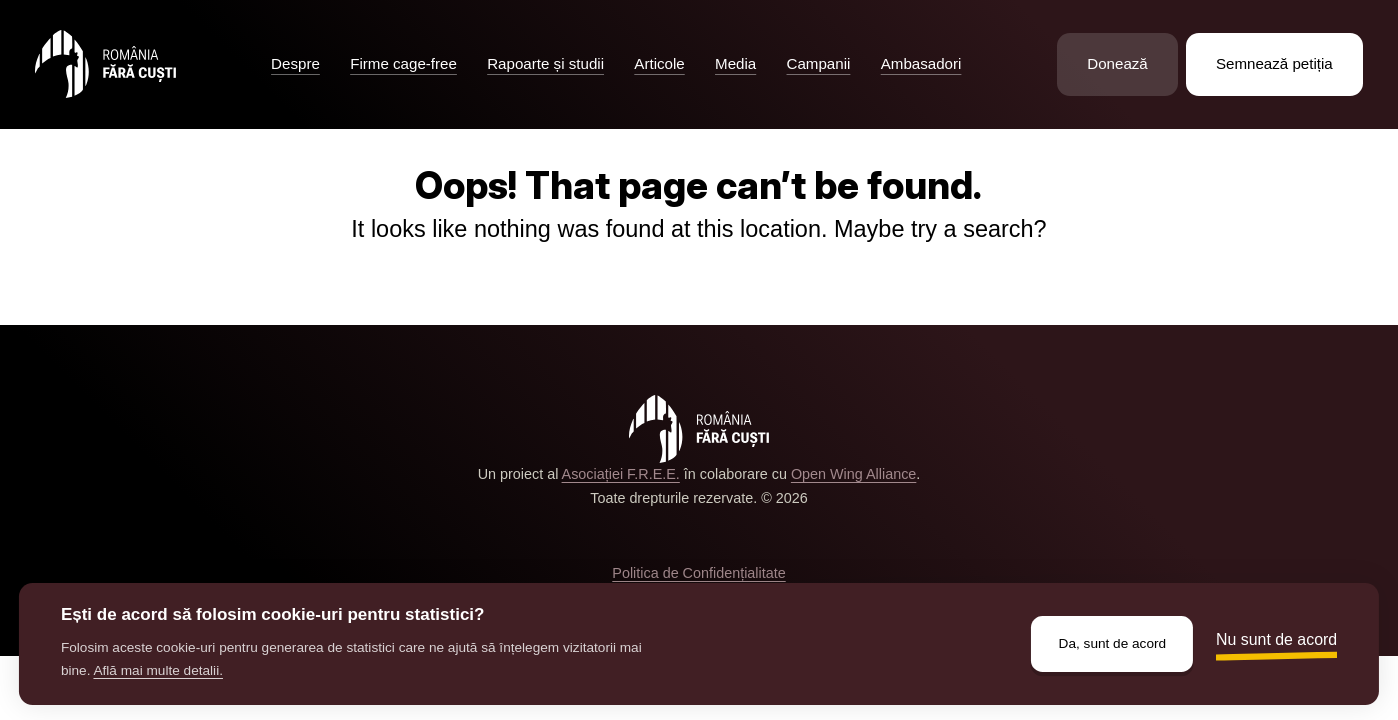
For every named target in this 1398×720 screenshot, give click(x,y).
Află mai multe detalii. (158, 670)
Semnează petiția (1274, 63)
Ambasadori (921, 63)
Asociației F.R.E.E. (621, 474)
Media (735, 63)
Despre (295, 63)
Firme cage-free (403, 63)
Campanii (819, 63)
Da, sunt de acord (1113, 643)
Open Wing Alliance (853, 474)
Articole (659, 63)
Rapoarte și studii (545, 63)
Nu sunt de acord (1276, 639)
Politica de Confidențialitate (698, 573)
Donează (1117, 63)
